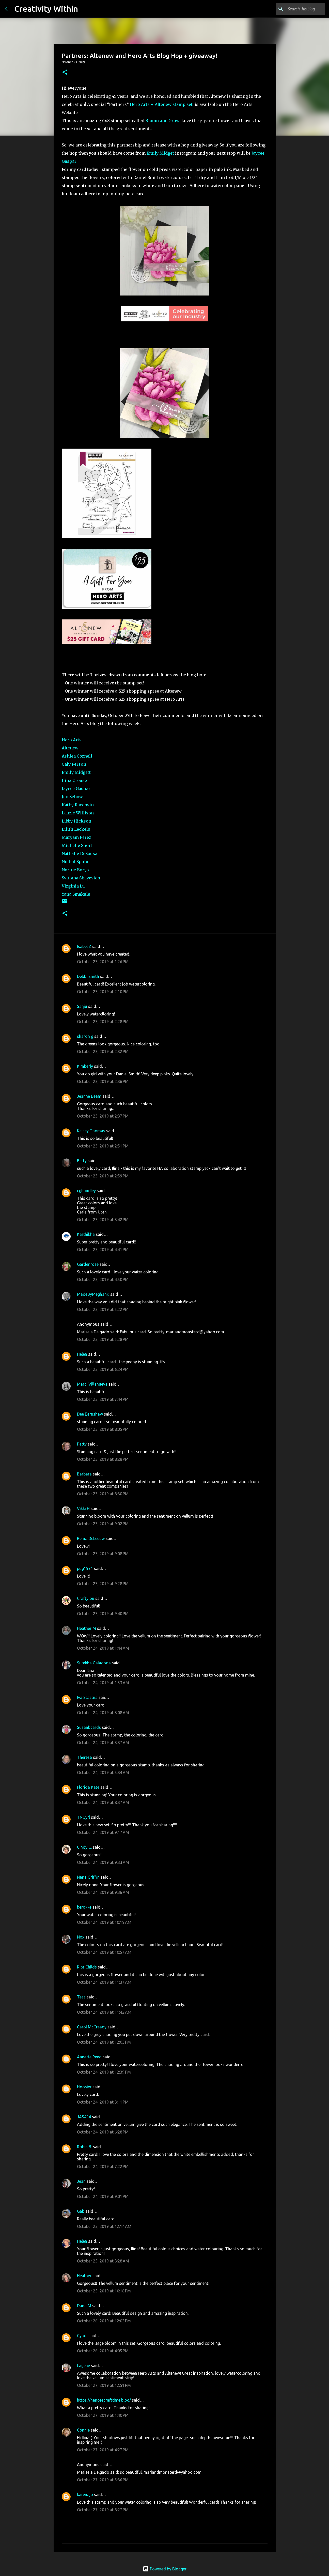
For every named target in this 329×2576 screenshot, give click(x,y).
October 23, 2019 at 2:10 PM (103, 991)
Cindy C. (84, 1847)
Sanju (82, 1006)
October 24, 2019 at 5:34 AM (103, 1772)
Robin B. (84, 2146)
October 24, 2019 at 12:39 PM (104, 2072)
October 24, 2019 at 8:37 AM (103, 1802)
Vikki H (83, 1508)
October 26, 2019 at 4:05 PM (103, 2351)
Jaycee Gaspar (76, 788)
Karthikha (86, 1234)
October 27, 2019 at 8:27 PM (103, 2509)
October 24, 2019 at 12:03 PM (104, 2042)
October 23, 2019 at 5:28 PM (103, 1339)
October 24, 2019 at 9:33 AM (103, 1862)
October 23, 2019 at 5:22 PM (103, 1309)
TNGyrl (83, 1817)
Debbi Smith (88, 976)
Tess (81, 1997)
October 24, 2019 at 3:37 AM (103, 1742)
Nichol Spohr (75, 861)
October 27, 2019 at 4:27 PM (103, 2450)
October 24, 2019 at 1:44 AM (103, 1648)
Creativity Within (46, 8)
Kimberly (85, 1066)
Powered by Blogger (164, 2569)
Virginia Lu (73, 886)
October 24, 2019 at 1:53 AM (103, 1682)
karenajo (85, 2494)
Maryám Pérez (76, 837)
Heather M (86, 1628)
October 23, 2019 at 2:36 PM (103, 1081)
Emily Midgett (76, 772)
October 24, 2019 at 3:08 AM (103, 1712)
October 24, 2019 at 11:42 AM (104, 2012)
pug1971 (85, 1568)
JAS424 (84, 2116)
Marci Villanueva (92, 1384)
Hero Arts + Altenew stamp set (162, 104)
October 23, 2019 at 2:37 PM (103, 1116)
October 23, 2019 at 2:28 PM (103, 1021)
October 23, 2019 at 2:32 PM (103, 1051)
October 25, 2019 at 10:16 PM (104, 2291)
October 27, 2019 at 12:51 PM (104, 2385)
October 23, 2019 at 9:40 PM (103, 1613)
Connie (83, 2430)
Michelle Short (77, 845)
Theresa (84, 1757)
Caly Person (74, 764)
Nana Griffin (88, 1877)
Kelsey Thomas (91, 1130)
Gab (80, 2211)
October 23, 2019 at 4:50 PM (103, 1279)
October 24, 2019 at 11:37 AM (104, 1982)
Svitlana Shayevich (81, 877)
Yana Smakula (76, 894)
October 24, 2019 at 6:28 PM (103, 2132)
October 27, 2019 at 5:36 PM (103, 2479)
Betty (82, 1160)
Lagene (83, 2365)
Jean (81, 2181)
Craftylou (85, 1598)
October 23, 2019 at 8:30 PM (103, 1493)
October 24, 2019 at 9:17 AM (103, 1832)
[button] (65, 72)
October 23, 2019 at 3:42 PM (103, 1219)
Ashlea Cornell (77, 756)
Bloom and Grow (162, 120)
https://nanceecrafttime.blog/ (104, 2400)
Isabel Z (84, 946)
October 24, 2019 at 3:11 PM (103, 2102)
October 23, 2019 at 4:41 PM (103, 1249)
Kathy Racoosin (78, 804)
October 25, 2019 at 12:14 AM (104, 2226)
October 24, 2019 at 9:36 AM (103, 1892)
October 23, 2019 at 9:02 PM (103, 1523)
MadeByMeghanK (93, 1294)
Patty (82, 1444)
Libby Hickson (76, 821)
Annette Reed (89, 2057)
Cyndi (82, 2335)
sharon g (85, 1036)
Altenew (70, 747)
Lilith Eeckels (76, 829)
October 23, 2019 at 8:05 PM (103, 1429)
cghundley (86, 1190)
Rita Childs (87, 1967)
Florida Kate (88, 1787)
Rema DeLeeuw (91, 1538)
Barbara (84, 1474)
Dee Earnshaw (90, 1414)
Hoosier (84, 2087)
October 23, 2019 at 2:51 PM (103, 1146)
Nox (80, 1937)
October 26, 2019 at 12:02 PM (104, 2321)
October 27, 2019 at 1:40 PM (103, 2415)
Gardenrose (88, 1264)
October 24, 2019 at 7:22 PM (103, 2166)
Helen (82, 1354)
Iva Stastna (87, 1697)
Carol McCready (91, 2027)
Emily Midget (160, 153)
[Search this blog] (298, 9)
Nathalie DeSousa (79, 853)
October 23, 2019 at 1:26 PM (103, 961)
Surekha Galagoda (94, 1663)
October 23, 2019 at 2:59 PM (103, 1176)
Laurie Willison (78, 812)
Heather (84, 2275)
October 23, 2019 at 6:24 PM (103, 1369)
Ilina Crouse (74, 780)
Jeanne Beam (89, 1096)
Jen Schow (72, 796)
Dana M (84, 2305)
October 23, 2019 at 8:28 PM (103, 1459)
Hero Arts (72, 739)
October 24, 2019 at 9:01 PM (103, 2196)
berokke (84, 1907)
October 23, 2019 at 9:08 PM (103, 1553)
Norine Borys (75, 869)
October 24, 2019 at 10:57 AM (104, 1952)
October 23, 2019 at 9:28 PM (103, 1583)
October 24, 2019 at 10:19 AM (104, 1922)
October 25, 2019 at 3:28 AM (103, 2261)
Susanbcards (89, 1727)
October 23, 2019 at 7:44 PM (103, 1399)
